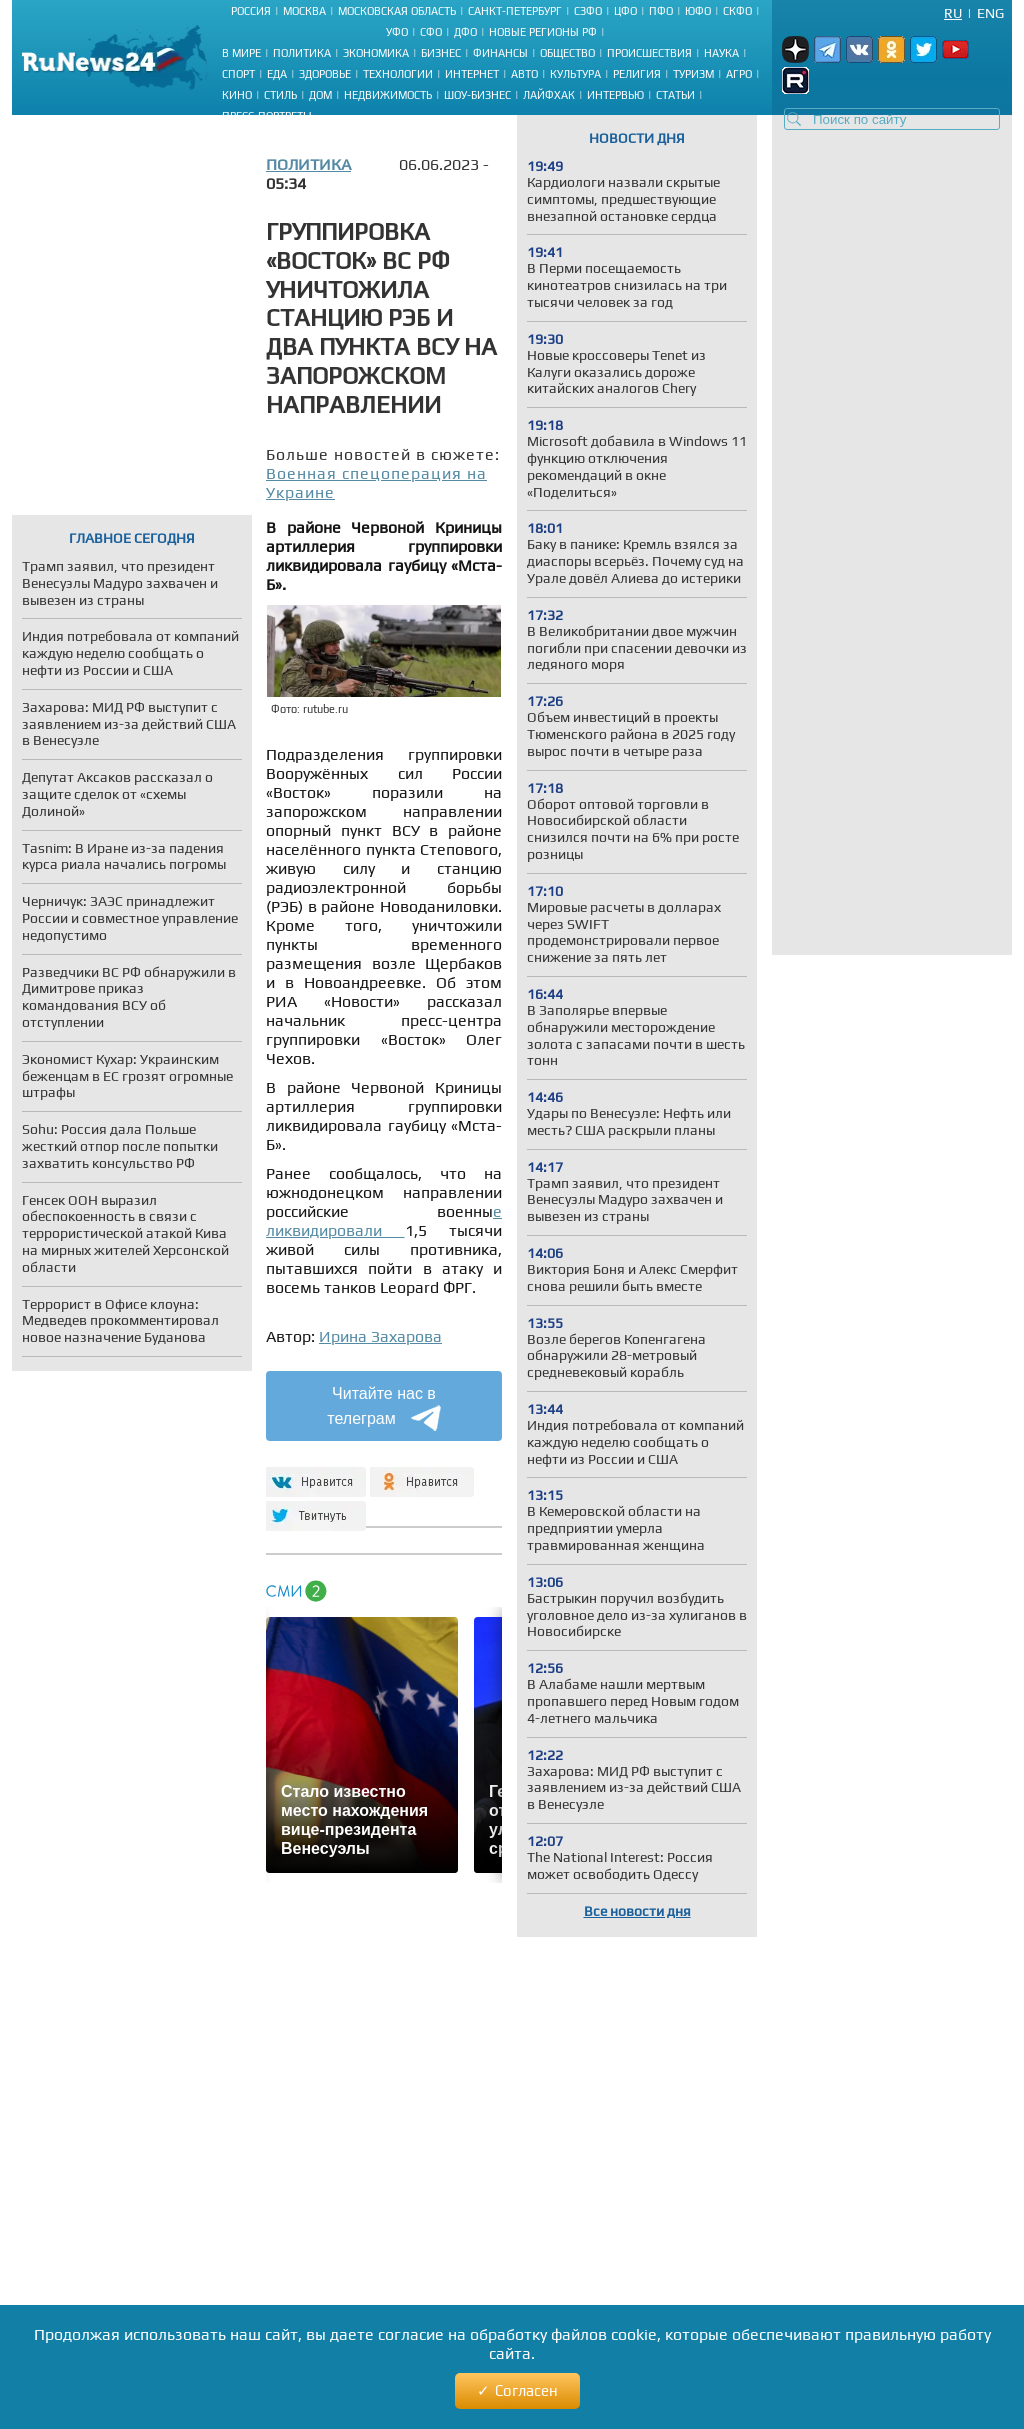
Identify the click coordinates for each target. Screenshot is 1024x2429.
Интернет (472, 74)
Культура (575, 74)
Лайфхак (549, 95)
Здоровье (325, 74)
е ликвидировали (384, 1221)
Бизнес (441, 53)
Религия (637, 74)
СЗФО (588, 11)
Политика (302, 53)
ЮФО (698, 11)
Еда (277, 74)
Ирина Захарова (380, 1336)
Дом (320, 95)
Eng (990, 13)
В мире (241, 53)
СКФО (737, 11)
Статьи (675, 95)
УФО (397, 32)
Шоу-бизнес (477, 95)
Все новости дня (637, 1911)
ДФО (465, 32)
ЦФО (625, 11)
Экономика (376, 53)
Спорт (238, 74)
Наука (721, 53)
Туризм (693, 74)
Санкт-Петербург (515, 11)
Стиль (280, 95)
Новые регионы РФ (543, 32)
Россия (251, 11)
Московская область (397, 11)
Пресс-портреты (267, 116)
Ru (953, 13)
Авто (524, 74)
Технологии (398, 74)
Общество (567, 53)
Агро (739, 74)
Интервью (615, 95)
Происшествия (649, 53)
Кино (237, 95)
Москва (304, 11)
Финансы (500, 53)
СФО (431, 32)
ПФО (661, 11)
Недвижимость (388, 95)
